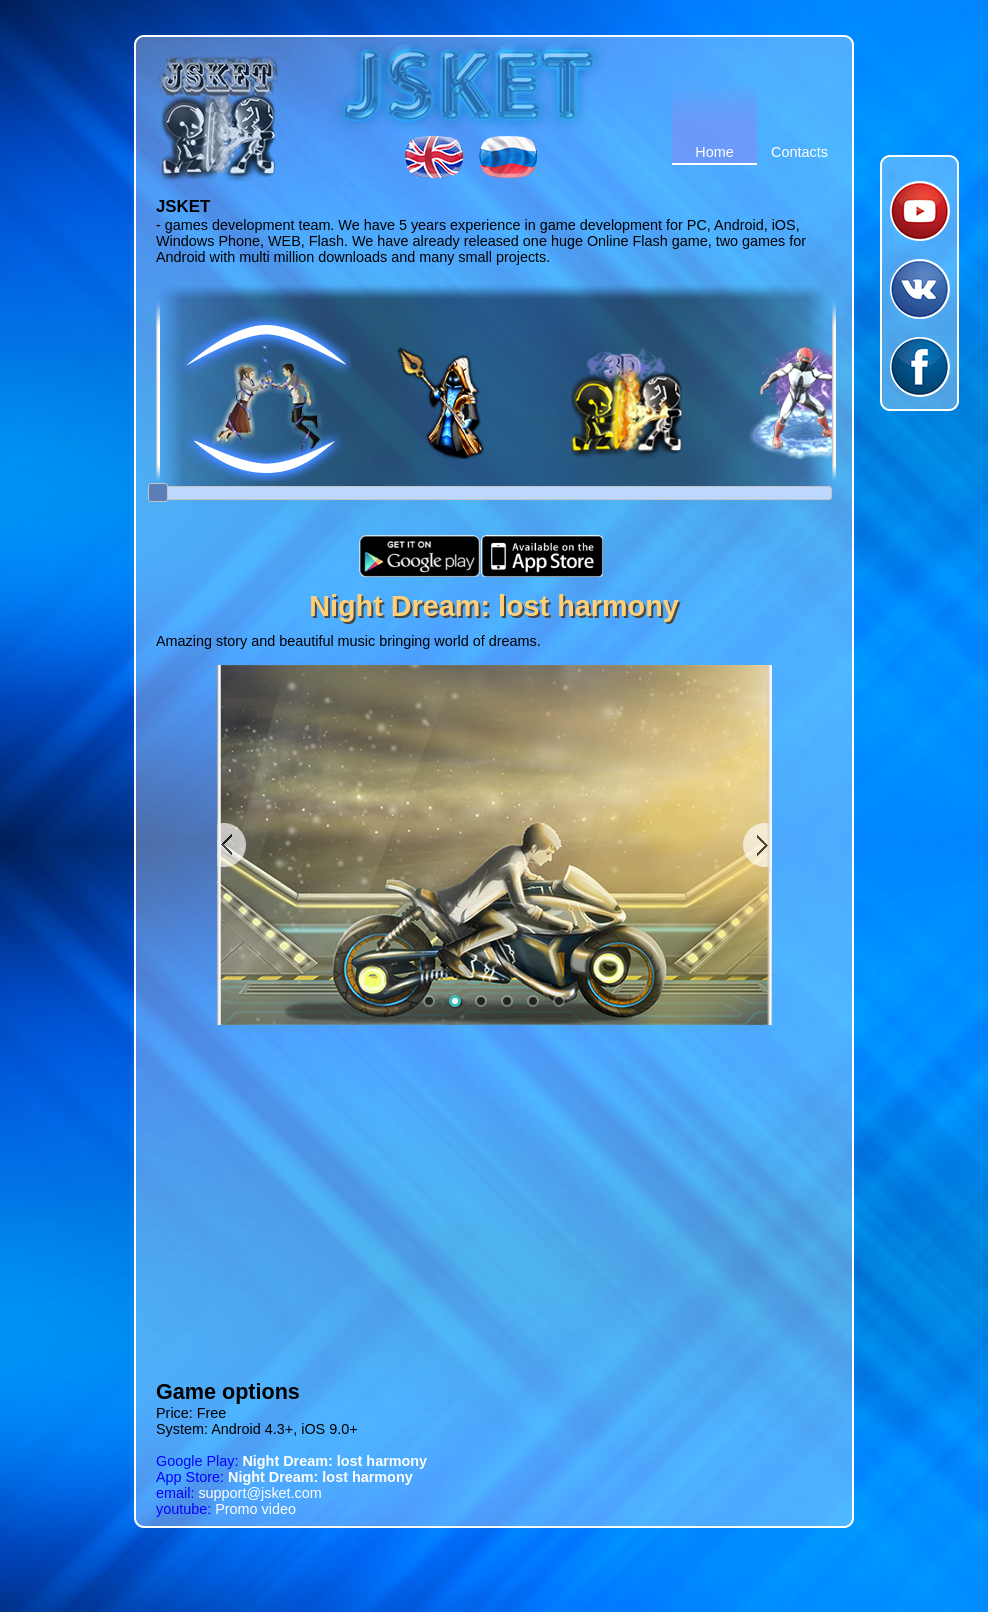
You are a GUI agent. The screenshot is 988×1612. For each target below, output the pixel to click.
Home (714, 152)
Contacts (799, 152)
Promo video (226, 1509)
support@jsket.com (239, 1493)
